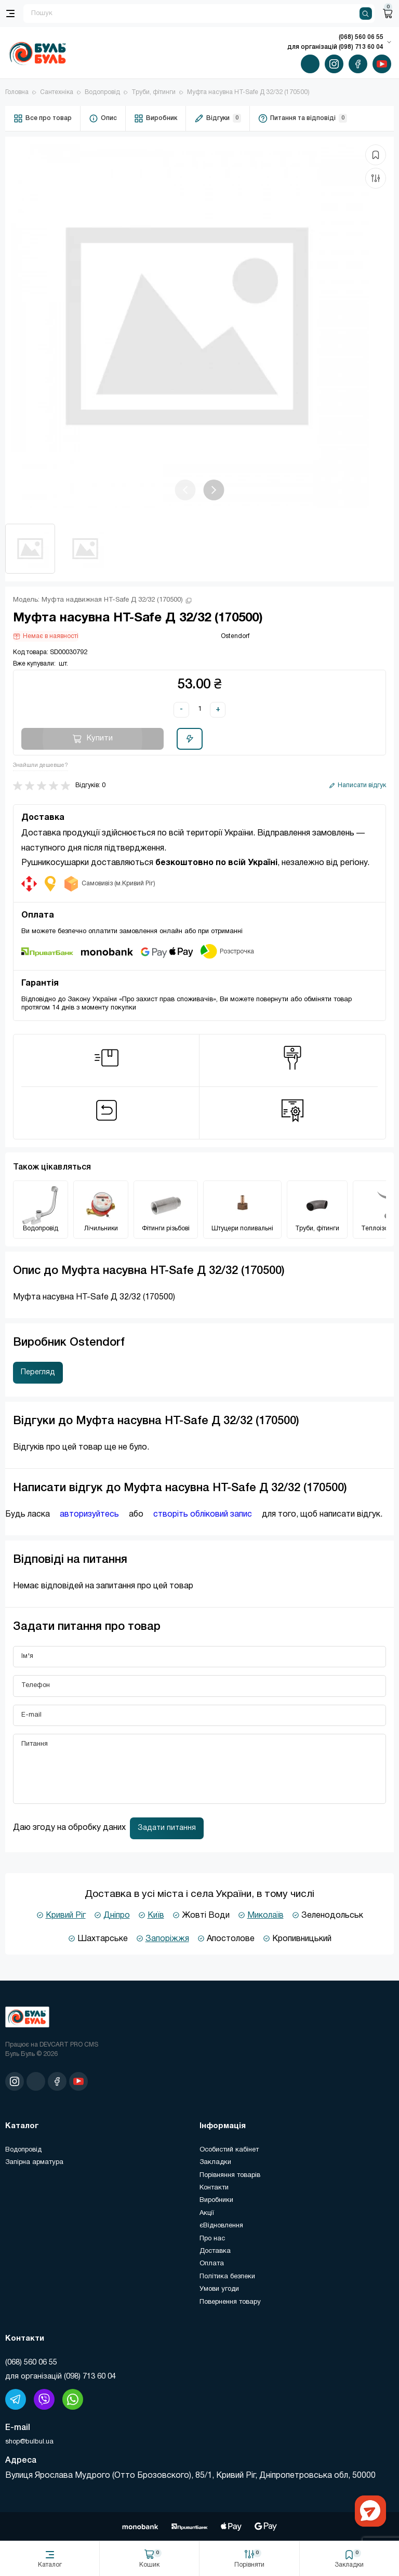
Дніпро (116, 1915)
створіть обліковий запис (202, 1514)
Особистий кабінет (229, 2150)
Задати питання (167, 1828)
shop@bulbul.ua (29, 2442)
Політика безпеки (227, 2277)
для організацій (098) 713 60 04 (60, 2376)
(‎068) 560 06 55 (31, 2362)
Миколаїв (265, 1915)
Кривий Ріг (66, 1915)
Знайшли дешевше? (40, 765)
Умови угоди (219, 2289)
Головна (17, 92)
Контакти (214, 2188)
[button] (214, 490)
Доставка (215, 2251)
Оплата (212, 2264)
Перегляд (38, 1372)
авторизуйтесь (89, 1514)
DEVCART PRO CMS (68, 2045)
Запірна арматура (34, 2162)
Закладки (215, 2162)
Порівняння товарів (230, 2175)
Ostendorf (235, 636)
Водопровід (102, 92)
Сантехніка (56, 92)
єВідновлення (221, 2226)
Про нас (212, 2239)
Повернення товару (230, 2302)
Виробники (216, 2200)
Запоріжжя (167, 1939)
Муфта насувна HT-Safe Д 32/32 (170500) (248, 92)
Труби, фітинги (153, 92)
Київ (156, 1915)
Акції (207, 2213)
